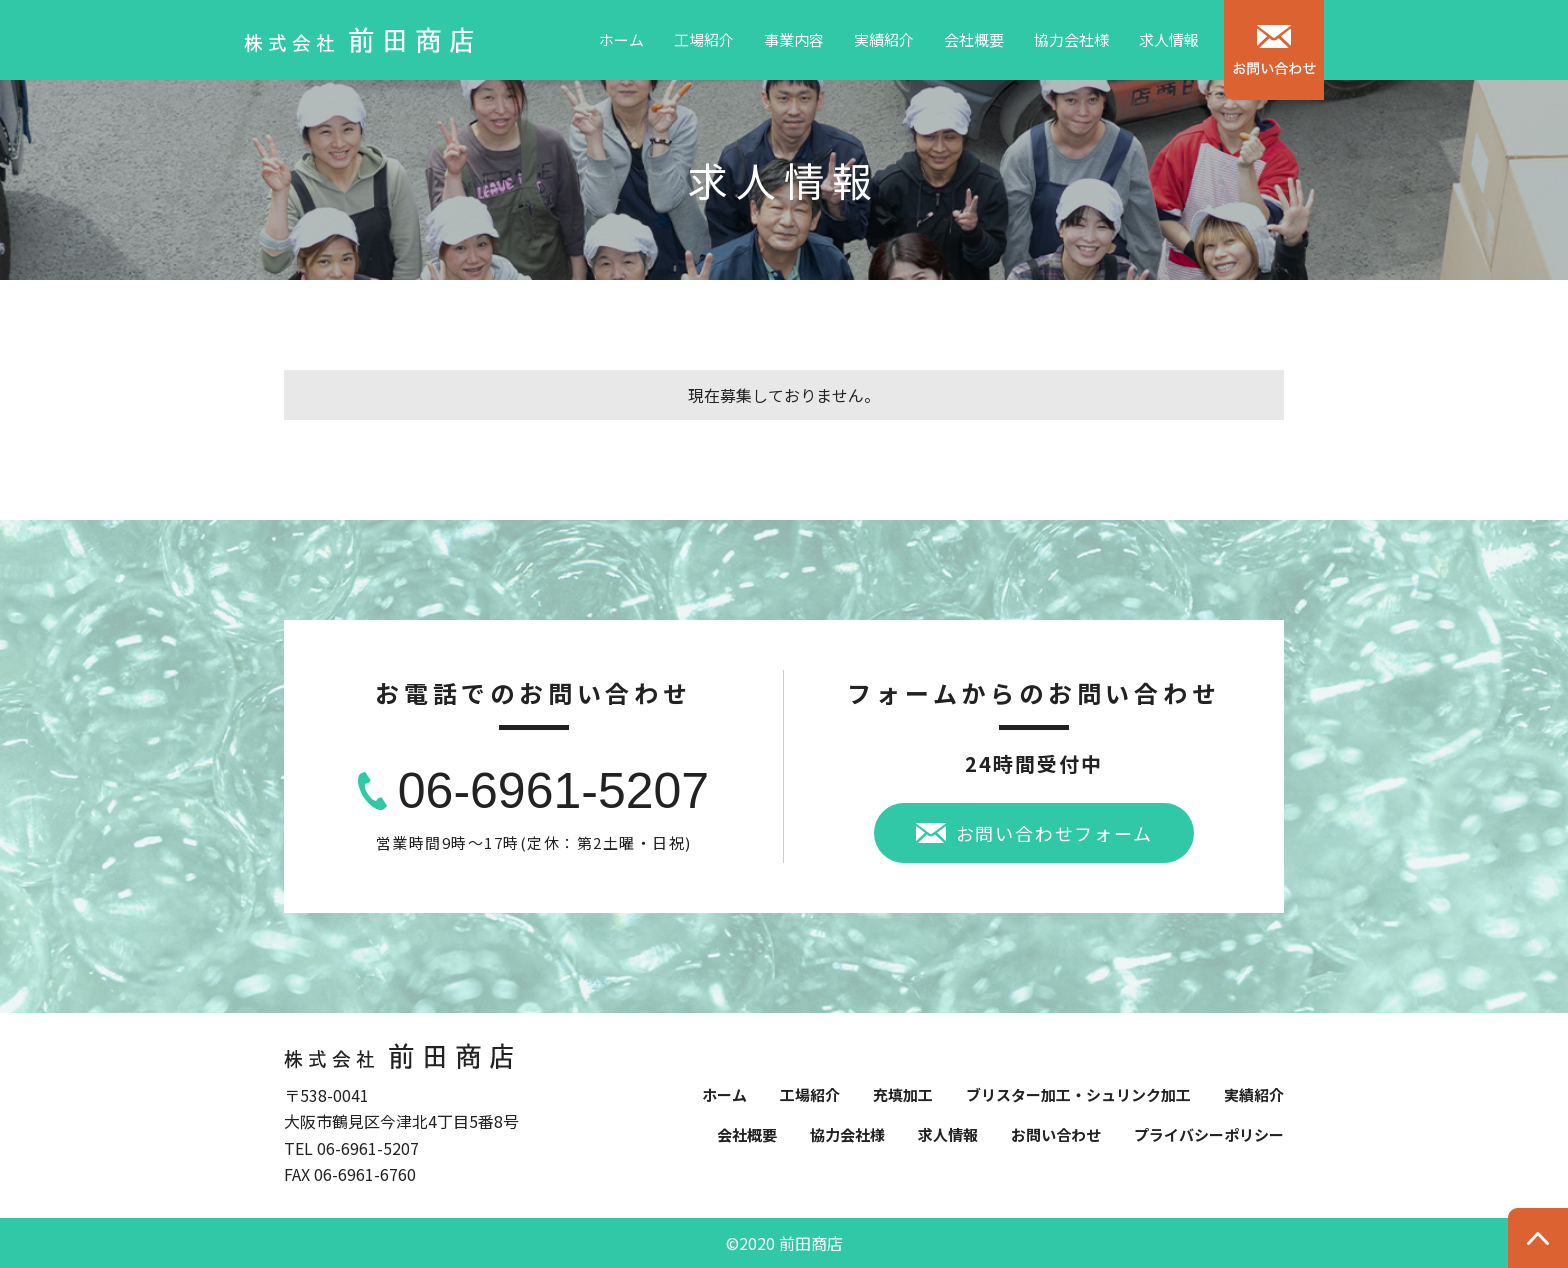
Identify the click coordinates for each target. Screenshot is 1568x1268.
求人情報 (1169, 39)
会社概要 (974, 39)
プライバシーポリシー (1209, 1134)
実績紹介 (884, 39)
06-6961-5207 (553, 791)
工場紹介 (704, 39)
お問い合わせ (1056, 1134)
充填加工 (903, 1094)
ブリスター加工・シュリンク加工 (1078, 1094)
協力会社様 (1071, 39)
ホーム (621, 39)
